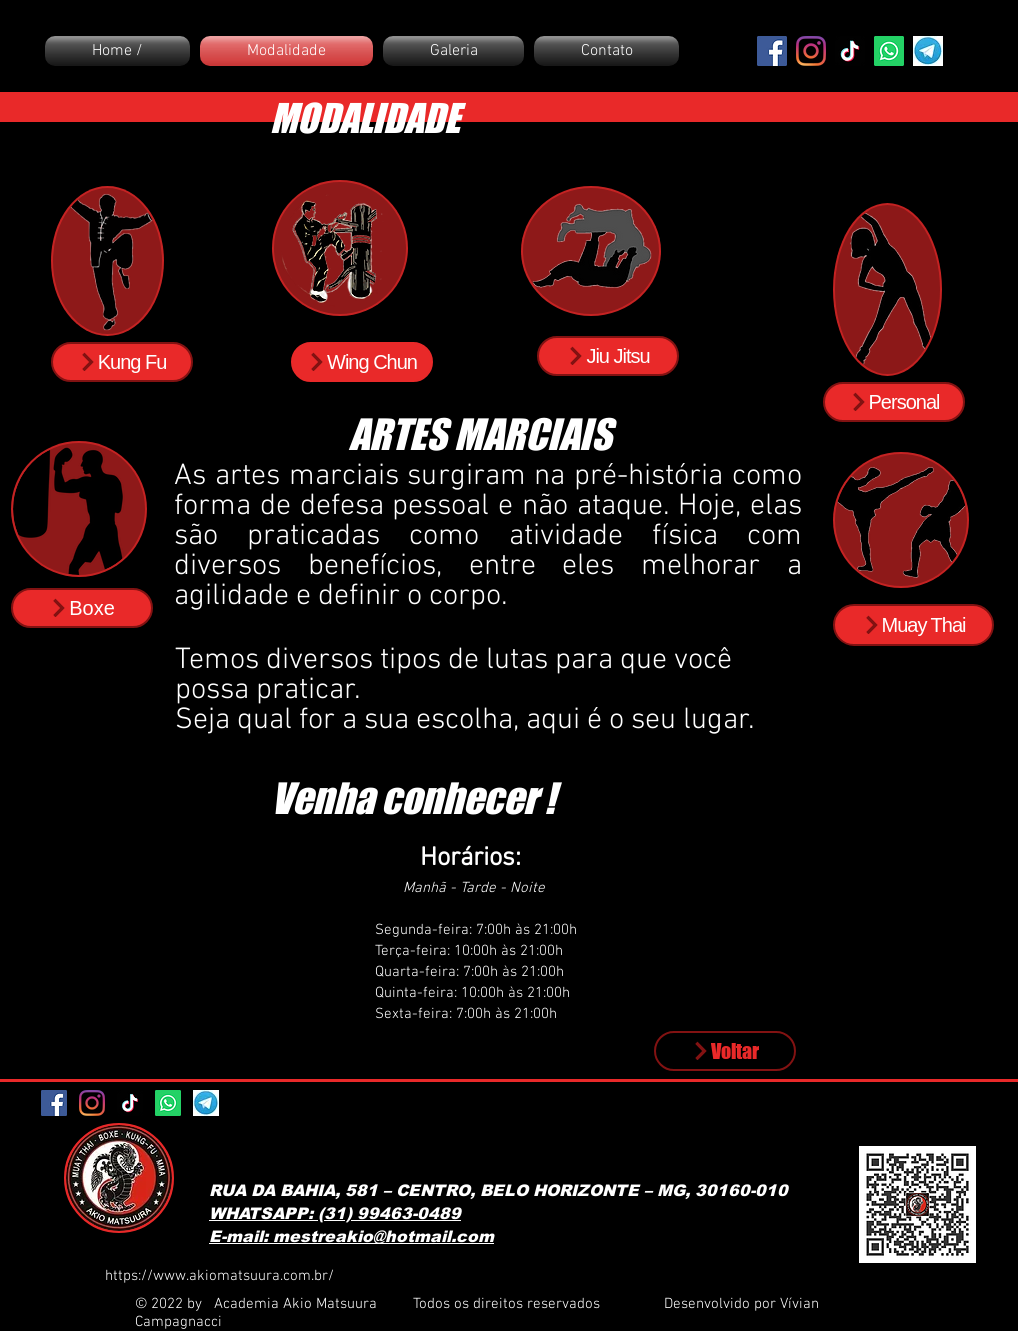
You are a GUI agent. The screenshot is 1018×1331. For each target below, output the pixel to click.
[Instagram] (811, 51)
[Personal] (894, 402)
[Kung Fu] (122, 362)
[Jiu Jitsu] (608, 356)
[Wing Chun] (362, 362)
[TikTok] (850, 51)
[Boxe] (82, 608)
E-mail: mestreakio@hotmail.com (351, 1236)
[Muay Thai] (913, 625)
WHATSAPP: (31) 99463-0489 (335, 1213)
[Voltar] (725, 1051)
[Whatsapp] (889, 51)
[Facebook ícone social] (772, 51)
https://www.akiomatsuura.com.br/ (219, 1276)
